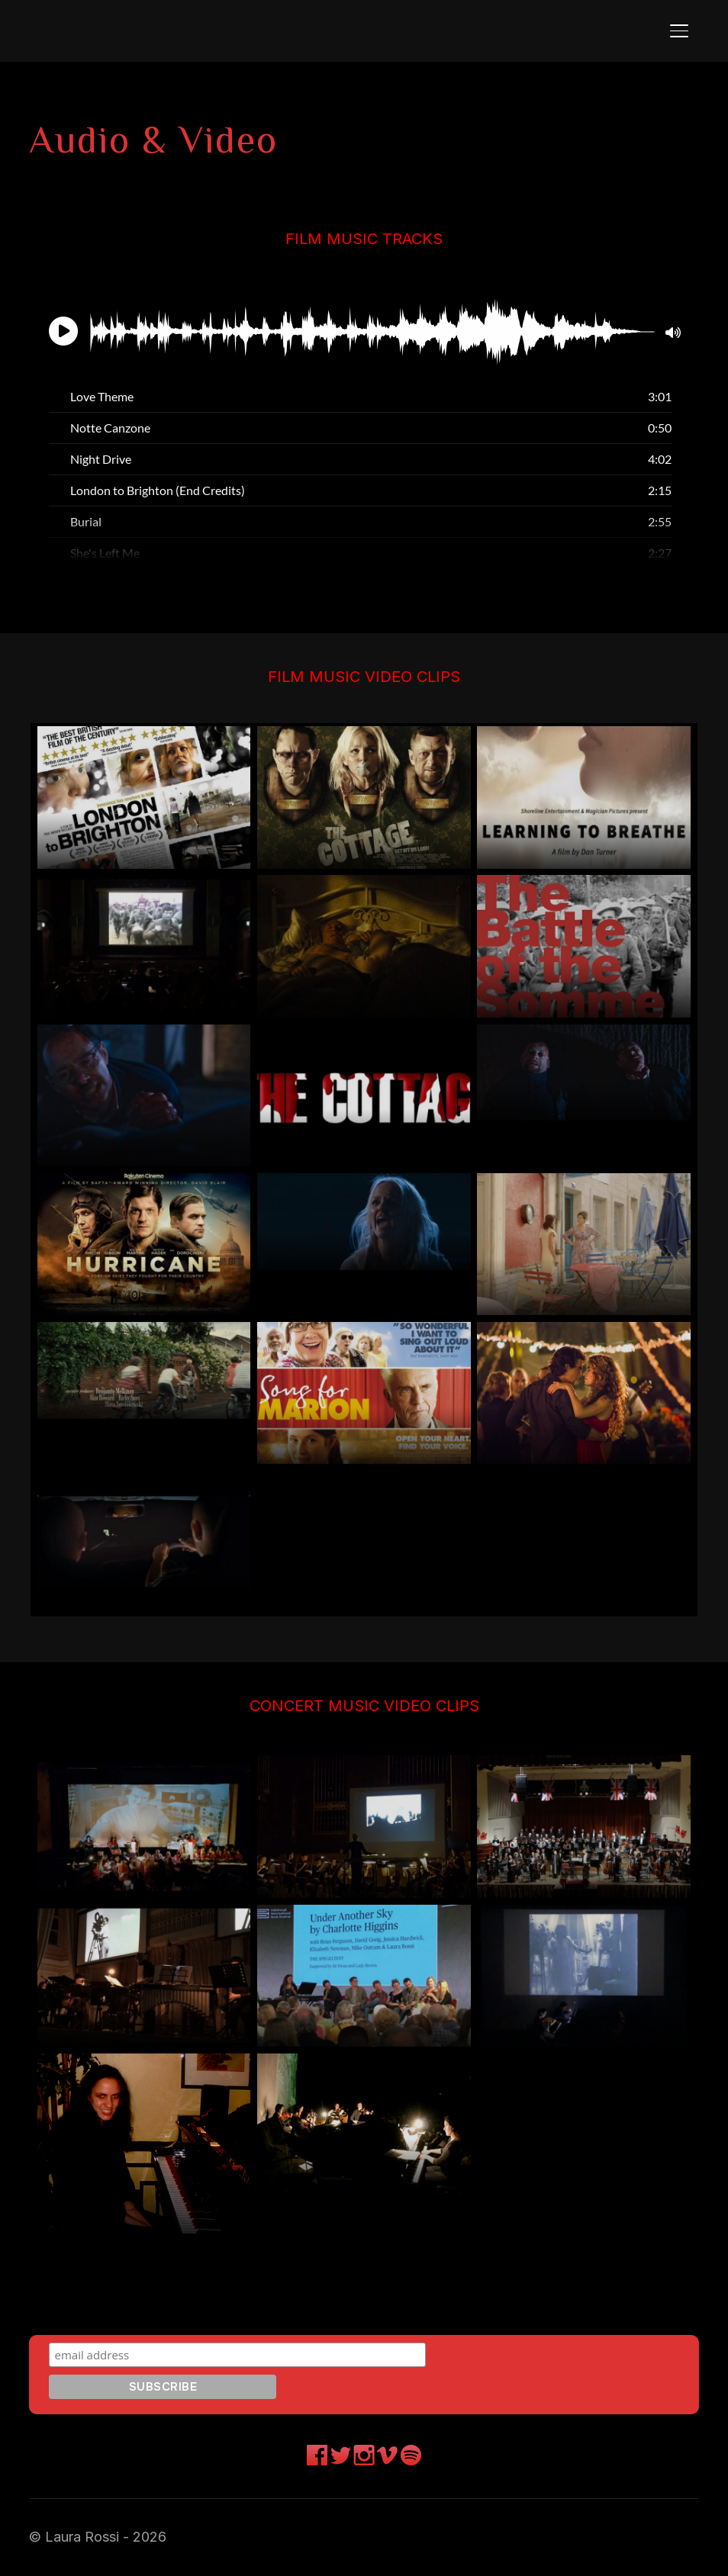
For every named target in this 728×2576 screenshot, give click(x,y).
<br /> (364, 427)
